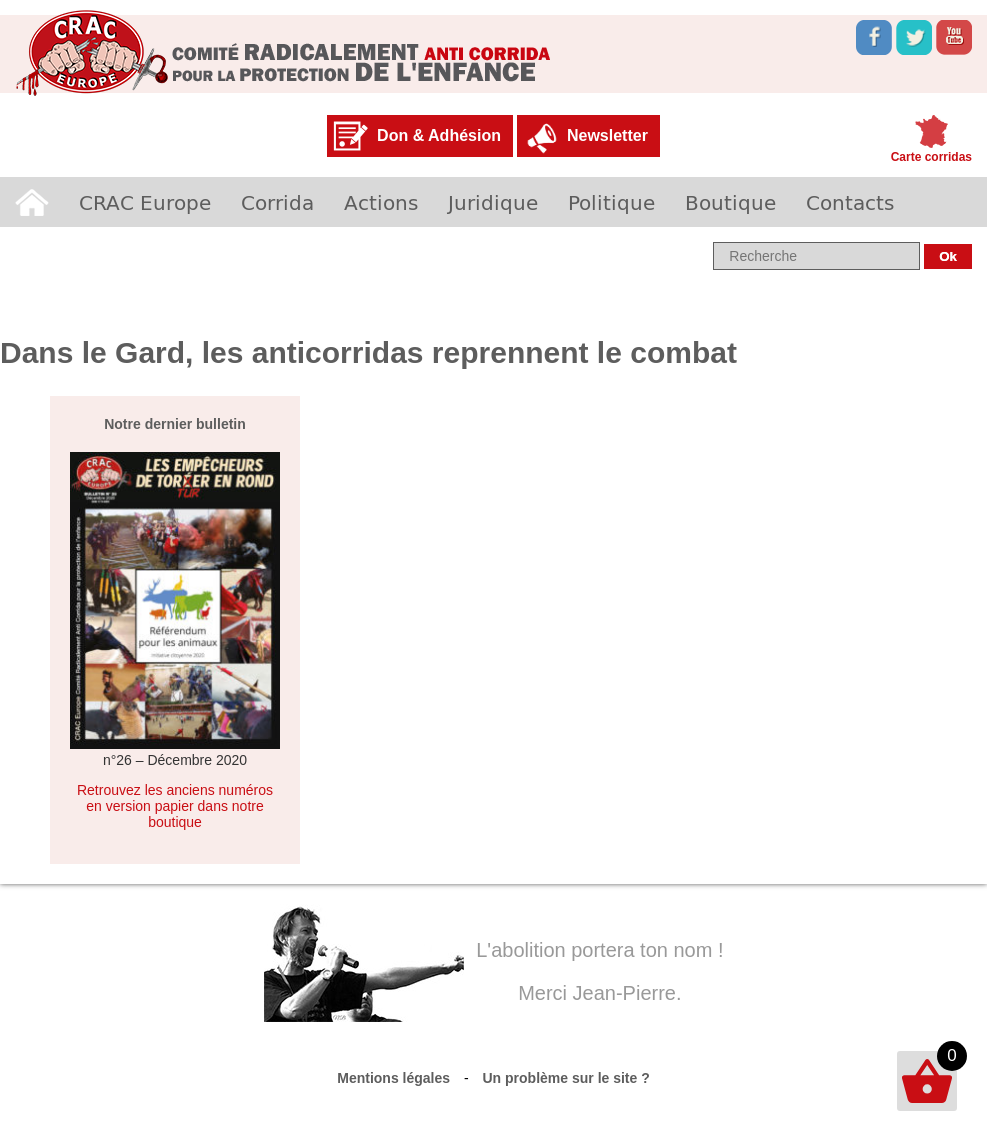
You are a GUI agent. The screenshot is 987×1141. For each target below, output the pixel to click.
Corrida (277, 202)
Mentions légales (393, 1078)
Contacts (850, 202)
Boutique (730, 202)
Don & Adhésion (439, 135)
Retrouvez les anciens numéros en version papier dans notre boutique (175, 806)
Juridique (493, 202)
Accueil (32, 202)
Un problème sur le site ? (566, 1078)
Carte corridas (931, 157)
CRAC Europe (145, 202)
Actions (381, 202)
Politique (611, 202)
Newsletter (607, 135)
